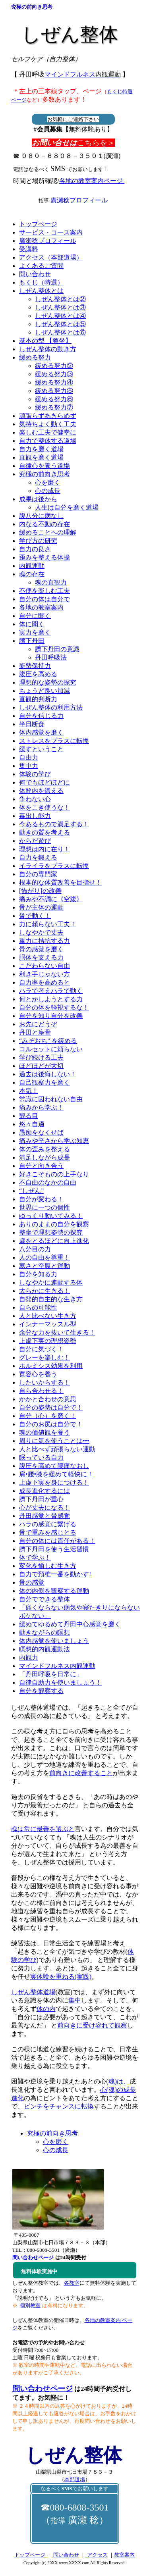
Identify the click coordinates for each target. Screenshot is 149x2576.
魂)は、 (119, 2081)
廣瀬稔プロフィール (79, 200)
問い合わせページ (42, 2388)
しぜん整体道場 (33, 1992)
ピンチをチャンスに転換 (59, 2106)
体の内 (46, 2008)
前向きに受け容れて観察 (92, 2025)
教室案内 (124, 2555)
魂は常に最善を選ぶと (43, 1829)
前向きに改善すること (81, 1773)
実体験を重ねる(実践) (61, 1976)
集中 (74, 2000)
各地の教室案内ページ (91, 180)
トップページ (30, 2555)
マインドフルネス (83, 74)
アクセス (96, 2555)
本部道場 (74, 2479)
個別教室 (30, 2306)
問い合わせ (65, 2555)
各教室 (71, 2283)
